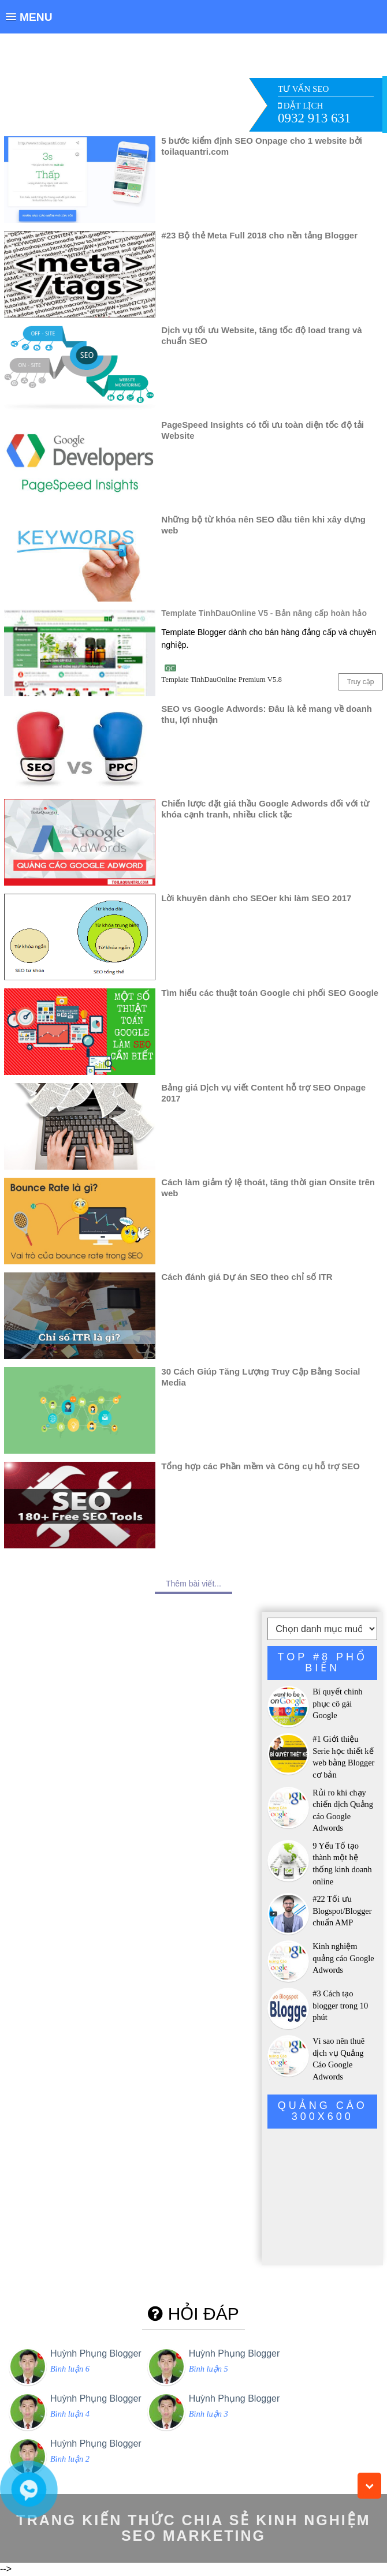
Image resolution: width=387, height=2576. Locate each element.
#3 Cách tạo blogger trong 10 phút (340, 2005)
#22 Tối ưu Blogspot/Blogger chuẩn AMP (341, 1910)
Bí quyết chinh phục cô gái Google (337, 1703)
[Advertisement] (194, 86)
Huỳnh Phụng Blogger (96, 2353)
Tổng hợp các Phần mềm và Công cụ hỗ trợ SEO (260, 1466)
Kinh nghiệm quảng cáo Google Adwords (343, 1958)
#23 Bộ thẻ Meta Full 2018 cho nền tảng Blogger (259, 235)
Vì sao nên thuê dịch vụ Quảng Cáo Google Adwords (338, 2058)
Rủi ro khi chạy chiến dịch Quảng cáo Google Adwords (342, 1810)
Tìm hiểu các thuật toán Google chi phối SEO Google (269, 993)
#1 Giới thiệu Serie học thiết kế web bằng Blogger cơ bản (343, 1756)
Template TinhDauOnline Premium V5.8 (221, 679)
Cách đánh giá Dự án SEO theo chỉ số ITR (246, 1277)
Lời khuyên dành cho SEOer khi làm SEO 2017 (256, 898)
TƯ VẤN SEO (303, 89)
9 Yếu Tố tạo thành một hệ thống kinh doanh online (342, 1863)
